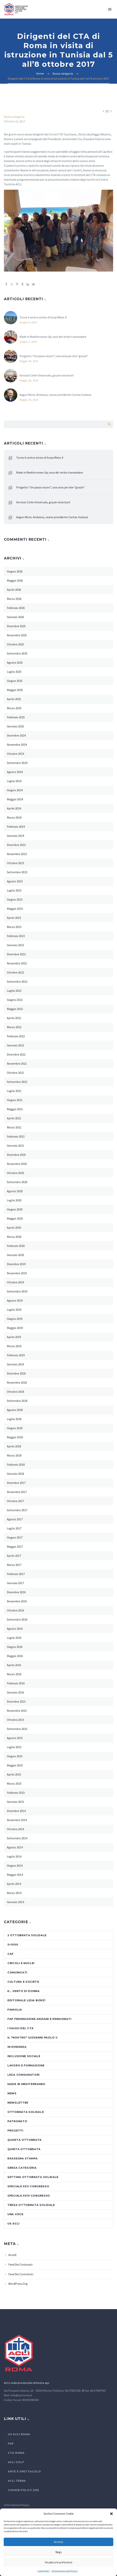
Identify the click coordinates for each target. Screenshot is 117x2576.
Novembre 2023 (17, 854)
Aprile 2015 (14, 1774)
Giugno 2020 (15, 1209)
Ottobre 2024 (15, 754)
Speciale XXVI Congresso (28, 2195)
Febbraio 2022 (16, 1036)
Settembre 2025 (17, 653)
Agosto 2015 (15, 1738)
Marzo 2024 (14, 817)
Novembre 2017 (17, 1492)
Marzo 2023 (14, 927)
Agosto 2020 (15, 1191)
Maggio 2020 (15, 1218)
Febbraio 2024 (16, 826)
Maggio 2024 (15, 799)
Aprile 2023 (14, 918)
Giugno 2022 (15, 1000)
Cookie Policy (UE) (23, 2490)
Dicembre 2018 (16, 1373)
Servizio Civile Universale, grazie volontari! (46, 375)
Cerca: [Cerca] (109, 424)
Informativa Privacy (16, 2505)
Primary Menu (109, 9)
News (12, 2093)
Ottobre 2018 (15, 1391)
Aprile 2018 (14, 1446)
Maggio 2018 (15, 1437)
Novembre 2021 (17, 1063)
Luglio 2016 (14, 1638)
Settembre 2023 (17, 872)
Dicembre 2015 (16, 1701)
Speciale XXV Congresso (28, 2186)
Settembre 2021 (17, 1082)
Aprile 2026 (14, 589)
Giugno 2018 (15, 1428)
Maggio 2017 (15, 1546)
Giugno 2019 (15, 1319)
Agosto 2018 (15, 1410)
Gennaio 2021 (15, 1145)
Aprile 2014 (14, 1884)
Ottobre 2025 (15, 644)
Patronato (17, 2121)
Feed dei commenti (20, 2274)
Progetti (15, 2130)
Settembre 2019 (17, 1291)
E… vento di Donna (23, 1991)
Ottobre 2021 (15, 1072)
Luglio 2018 (14, 1419)
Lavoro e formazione (25, 2065)
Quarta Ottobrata (24, 2140)
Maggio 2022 (15, 1009)
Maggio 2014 (15, 1874)
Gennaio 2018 (15, 1473)
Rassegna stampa (22, 2158)
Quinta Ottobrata (24, 2149)
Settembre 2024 (17, 763)
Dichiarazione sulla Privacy (65, 2570)
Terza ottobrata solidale (31, 2205)
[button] (111, 2514)
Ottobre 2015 (15, 1720)
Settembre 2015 (17, 1729)
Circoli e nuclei (20, 1963)
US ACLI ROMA (19, 2434)
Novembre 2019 (17, 1273)
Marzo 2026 (14, 599)
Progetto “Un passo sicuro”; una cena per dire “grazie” (54, 356)
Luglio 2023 (14, 890)
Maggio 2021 (15, 1109)
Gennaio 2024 (15, 836)
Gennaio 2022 (15, 1045)
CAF (10, 1954)
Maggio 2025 (15, 690)
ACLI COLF (16, 2462)
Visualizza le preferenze (58, 2562)
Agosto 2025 (15, 662)
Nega (58, 2552)
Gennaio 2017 (15, 1583)
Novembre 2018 (17, 1382)
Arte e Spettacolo (24, 2471)
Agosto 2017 (15, 1519)
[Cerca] (58, 424)
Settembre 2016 (17, 1619)
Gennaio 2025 (15, 726)
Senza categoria (14, 116)
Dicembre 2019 (16, 1264)
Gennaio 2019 (15, 1364)
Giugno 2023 (15, 899)
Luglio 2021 (14, 1091)
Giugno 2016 (15, 1647)
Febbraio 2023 (16, 936)
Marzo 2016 (14, 1674)
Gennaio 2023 (15, 945)
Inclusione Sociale (23, 2056)
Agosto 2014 (15, 1847)
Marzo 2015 (14, 1783)
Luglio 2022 (14, 990)
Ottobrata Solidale (25, 2112)
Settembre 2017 (17, 1510)
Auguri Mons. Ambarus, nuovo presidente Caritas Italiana (55, 395)
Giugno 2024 (15, 790)
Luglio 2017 (14, 1528)
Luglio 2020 (14, 1200)
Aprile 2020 (14, 1227)
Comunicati (17, 1972)
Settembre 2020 (17, 1182)
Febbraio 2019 (16, 1355)
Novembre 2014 (17, 1820)
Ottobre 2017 (15, 1501)
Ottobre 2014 (15, 1829)
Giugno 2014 (15, 1865)
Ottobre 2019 (15, 1282)
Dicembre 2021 (16, 1054)
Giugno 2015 (15, 1756)
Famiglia (14, 2009)
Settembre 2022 (17, 981)
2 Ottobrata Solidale (27, 1935)
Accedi (12, 2255)
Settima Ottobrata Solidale (32, 2177)
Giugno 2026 (15, 571)
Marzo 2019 (14, 1346)
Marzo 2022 (14, 1027)
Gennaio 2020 (15, 1255)
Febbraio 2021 (16, 1136)
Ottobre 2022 (15, 972)
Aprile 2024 (14, 808)
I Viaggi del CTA (20, 2028)
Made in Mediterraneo (26, 2084)
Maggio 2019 (15, 1328)
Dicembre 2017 (16, 1483)
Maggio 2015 (15, 1765)
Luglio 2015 (14, 1747)
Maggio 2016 (15, 1656)
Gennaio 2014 (15, 1902)
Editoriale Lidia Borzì (26, 2000)
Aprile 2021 (14, 1118)
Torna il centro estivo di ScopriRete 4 (43, 317)
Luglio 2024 (14, 781)
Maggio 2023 (15, 908)
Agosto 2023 (15, 881)
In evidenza (17, 2047)
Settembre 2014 (17, 1838)
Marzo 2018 (14, 1455)
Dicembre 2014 (16, 1811)
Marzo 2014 (14, 1893)
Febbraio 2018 (16, 1464)
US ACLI (13, 2223)
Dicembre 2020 (16, 1155)
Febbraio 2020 (16, 1246)
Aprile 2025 (14, 699)
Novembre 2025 (17, 635)
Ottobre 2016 (15, 1610)
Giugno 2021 (15, 1100)
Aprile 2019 (14, 1337)
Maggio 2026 (15, 580)
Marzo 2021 (14, 1127)
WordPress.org (18, 2283)
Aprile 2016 (14, 1665)
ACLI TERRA (17, 2480)
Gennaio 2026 (15, 617)
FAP (11, 2443)
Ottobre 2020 (15, 1173)
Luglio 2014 (14, 1856)
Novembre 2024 (17, 744)
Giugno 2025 (15, 681)
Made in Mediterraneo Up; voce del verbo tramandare (53, 337)
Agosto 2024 (15, 772)
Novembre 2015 (17, 1710)
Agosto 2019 (15, 1300)
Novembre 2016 (17, 1601)
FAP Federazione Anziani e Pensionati (39, 2019)
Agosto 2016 (15, 1628)
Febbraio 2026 (16, 608)
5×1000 (12, 1944)
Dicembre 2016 (16, 1592)
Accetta (58, 2542)
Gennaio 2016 (15, 1692)
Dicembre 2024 (16, 735)
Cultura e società (23, 1981)
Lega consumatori (23, 2074)
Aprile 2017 (14, 1556)
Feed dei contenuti (20, 2264)
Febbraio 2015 (16, 1792)
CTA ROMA (16, 2453)
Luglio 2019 (14, 1309)
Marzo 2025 (14, 708)
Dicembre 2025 (16, 626)
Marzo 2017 (14, 1565)
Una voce (15, 2214)
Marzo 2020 (14, 1237)
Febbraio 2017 (16, 1574)
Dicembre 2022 (16, 954)
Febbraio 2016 (16, 1683)
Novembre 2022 (17, 963)
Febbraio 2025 (16, 717)
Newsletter (17, 2102)
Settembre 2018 (17, 1401)
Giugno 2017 (15, 1537)
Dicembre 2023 (16, 845)
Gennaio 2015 (15, 1802)
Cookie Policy (44, 2570)
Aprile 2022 (14, 1018)
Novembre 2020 (17, 1164)
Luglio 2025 (14, 671)
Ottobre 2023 (15, 863)
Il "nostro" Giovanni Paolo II (32, 2037)
